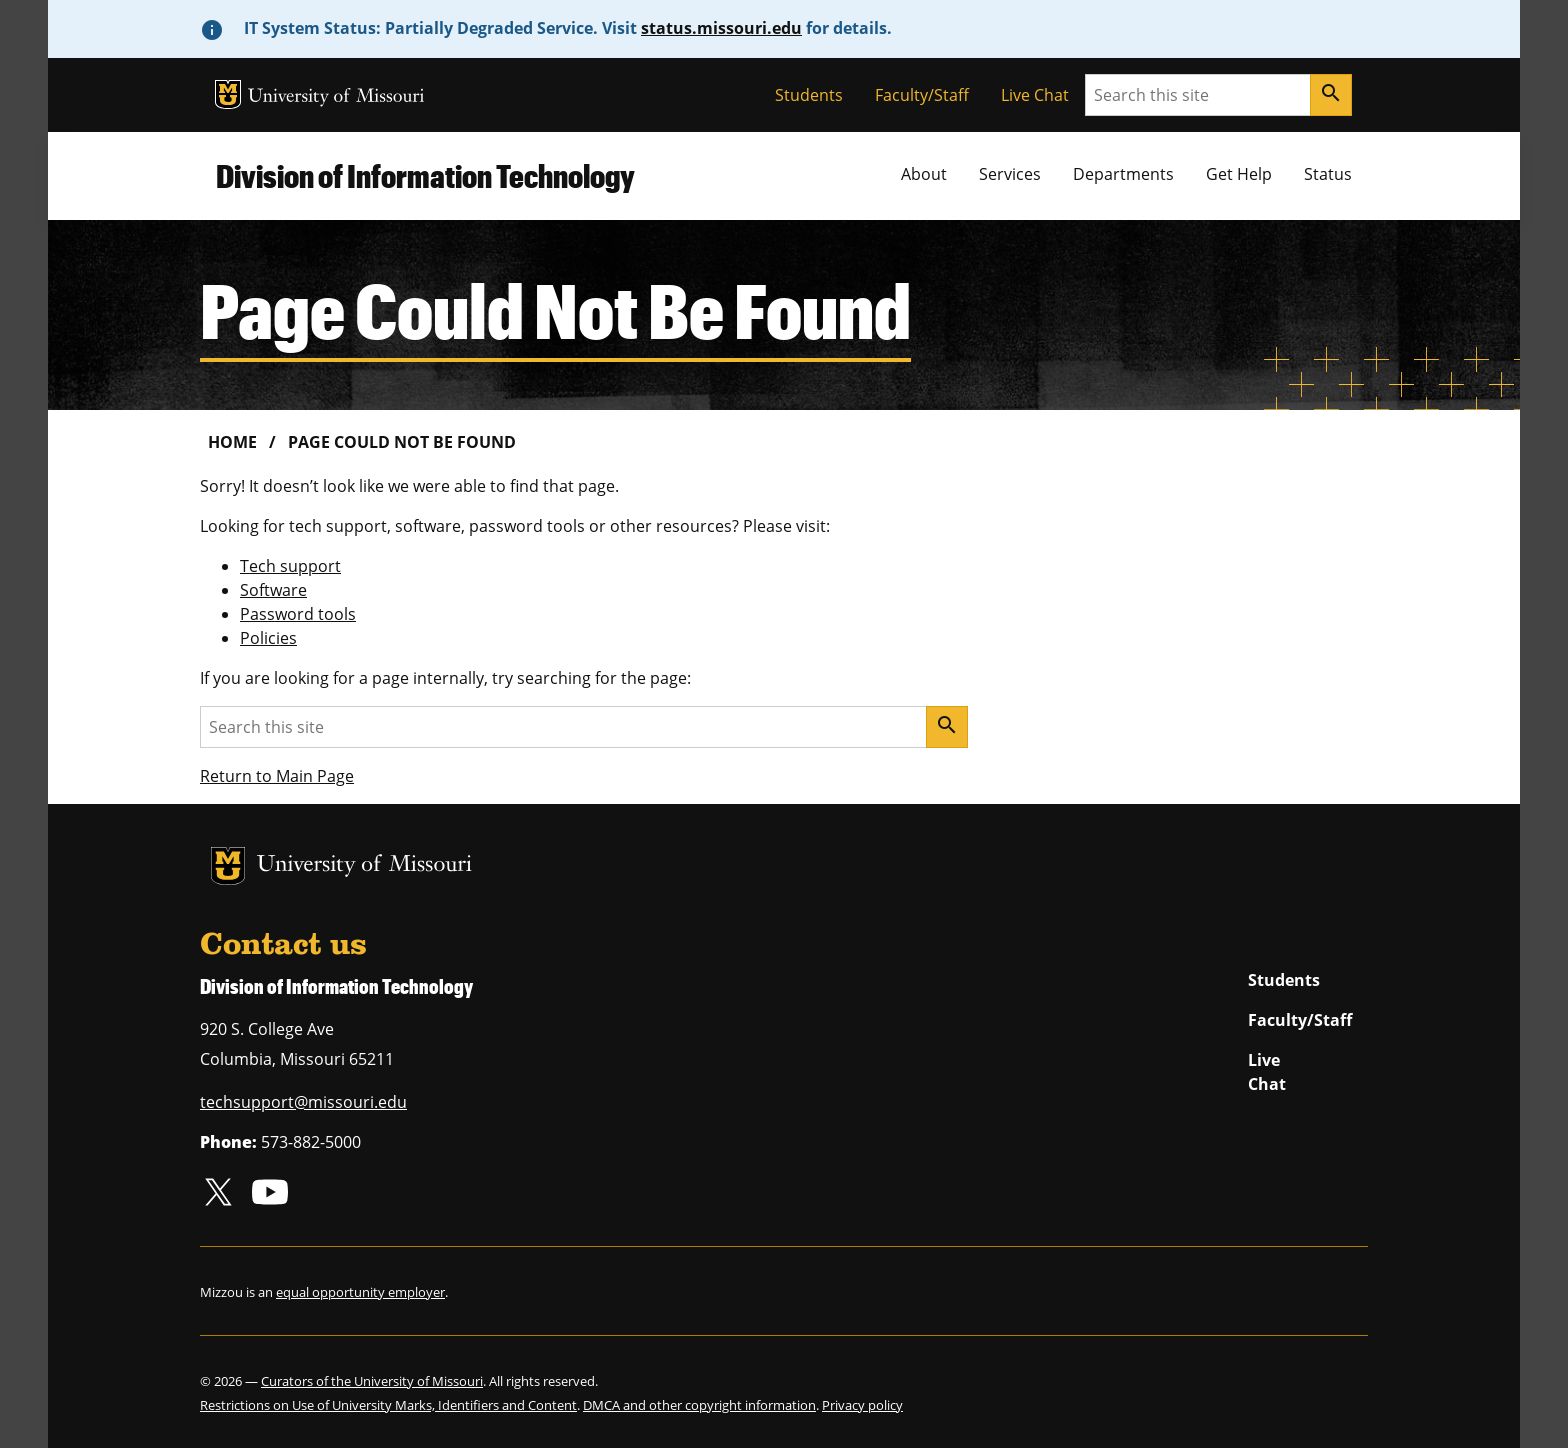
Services (1010, 174)
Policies (268, 638)
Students (809, 95)
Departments (1123, 174)
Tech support (290, 566)
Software (273, 590)
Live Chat (1035, 95)
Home (232, 442)
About (924, 174)
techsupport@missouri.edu (303, 1102)
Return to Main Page (277, 776)
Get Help (1239, 174)
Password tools (298, 614)
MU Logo (228, 94)
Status (1328, 174)
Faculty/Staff (922, 95)
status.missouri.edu (721, 28)
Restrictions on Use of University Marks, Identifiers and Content (388, 1405)
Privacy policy (862, 1405)
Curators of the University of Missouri (372, 1381)
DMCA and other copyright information (699, 1405)
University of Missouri (336, 97)
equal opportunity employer (360, 1292)
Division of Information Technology (425, 175)
